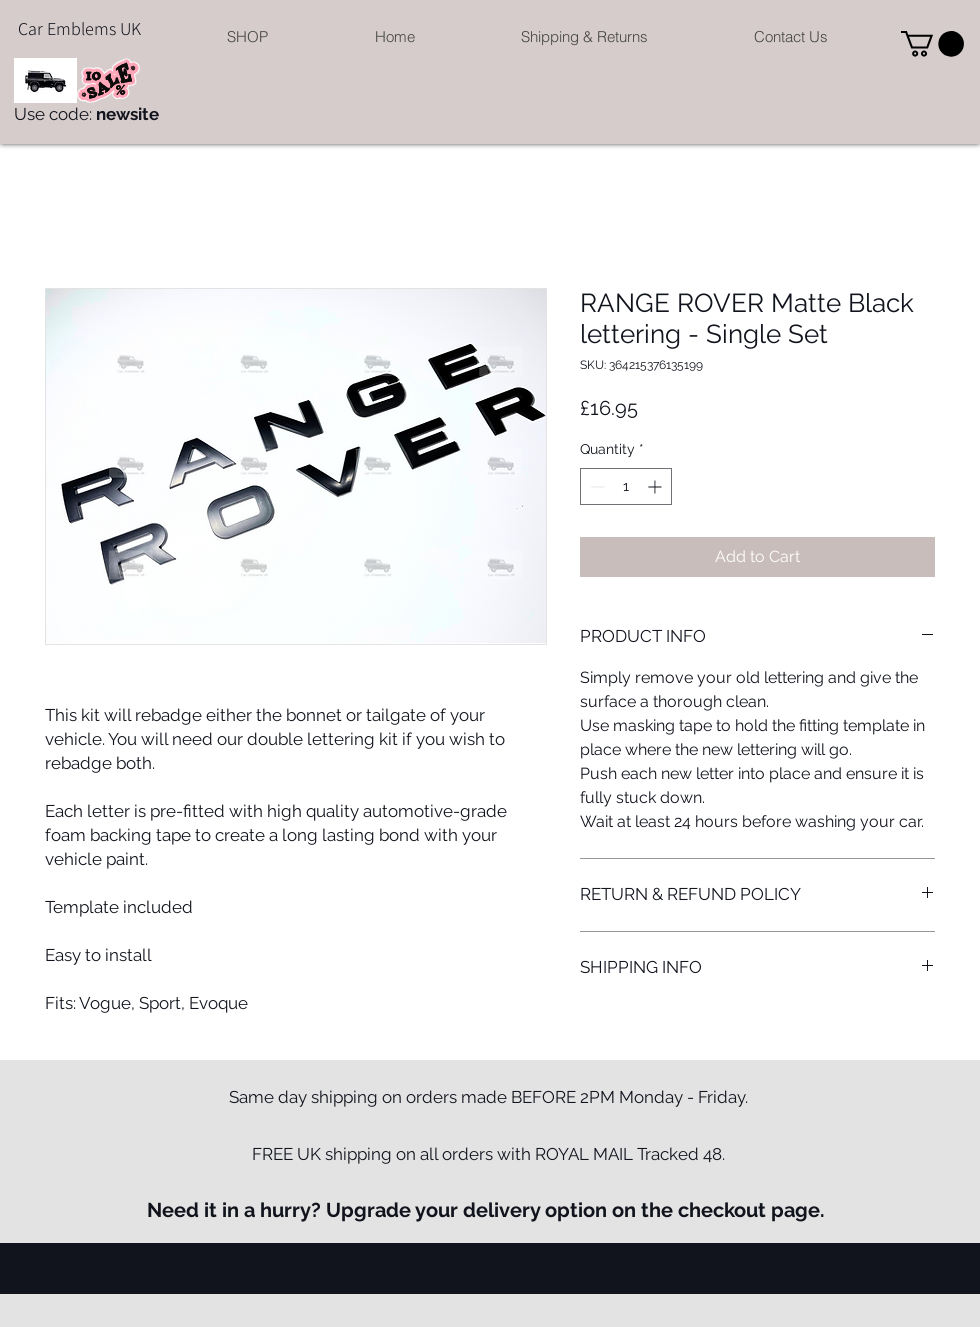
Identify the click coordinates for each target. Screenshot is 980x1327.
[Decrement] (595, 486)
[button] (247, 37)
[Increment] (656, 486)
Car (30, 28)
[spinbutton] (626, 486)
